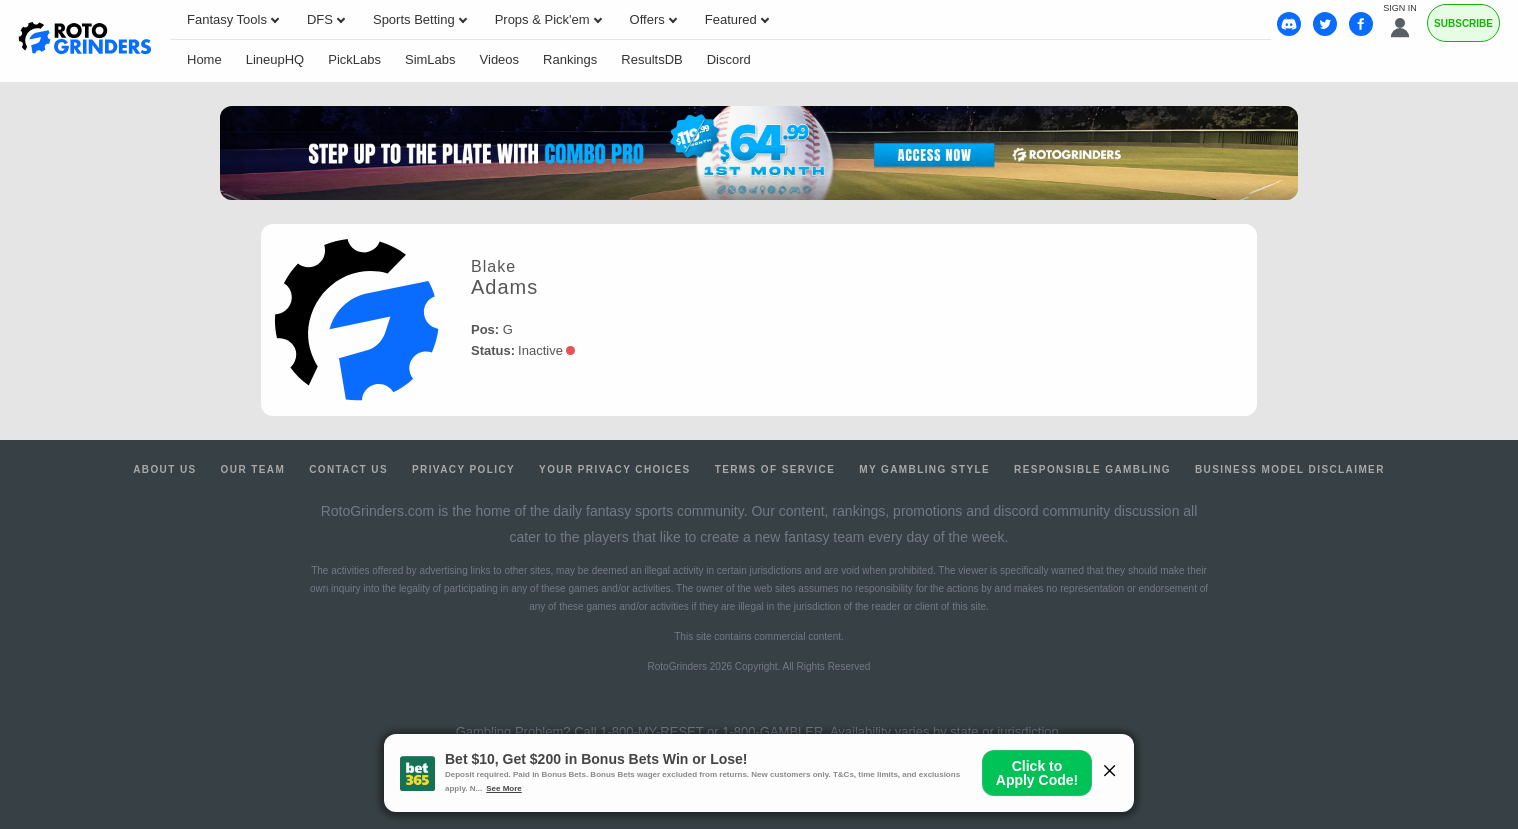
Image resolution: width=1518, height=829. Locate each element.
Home (204, 59)
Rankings (570, 59)
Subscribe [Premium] (1463, 23)
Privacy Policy (463, 469)
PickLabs (354, 59)
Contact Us (348, 469)
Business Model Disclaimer (1290, 469)
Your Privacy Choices (615, 469)
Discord (729, 59)
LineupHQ (275, 59)
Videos (500, 59)
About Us (164, 469)
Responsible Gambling (1092, 469)
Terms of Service (775, 469)
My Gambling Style (924, 469)
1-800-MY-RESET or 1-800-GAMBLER (711, 731)
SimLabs (430, 59)
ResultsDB (651, 59)
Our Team (253, 469)
